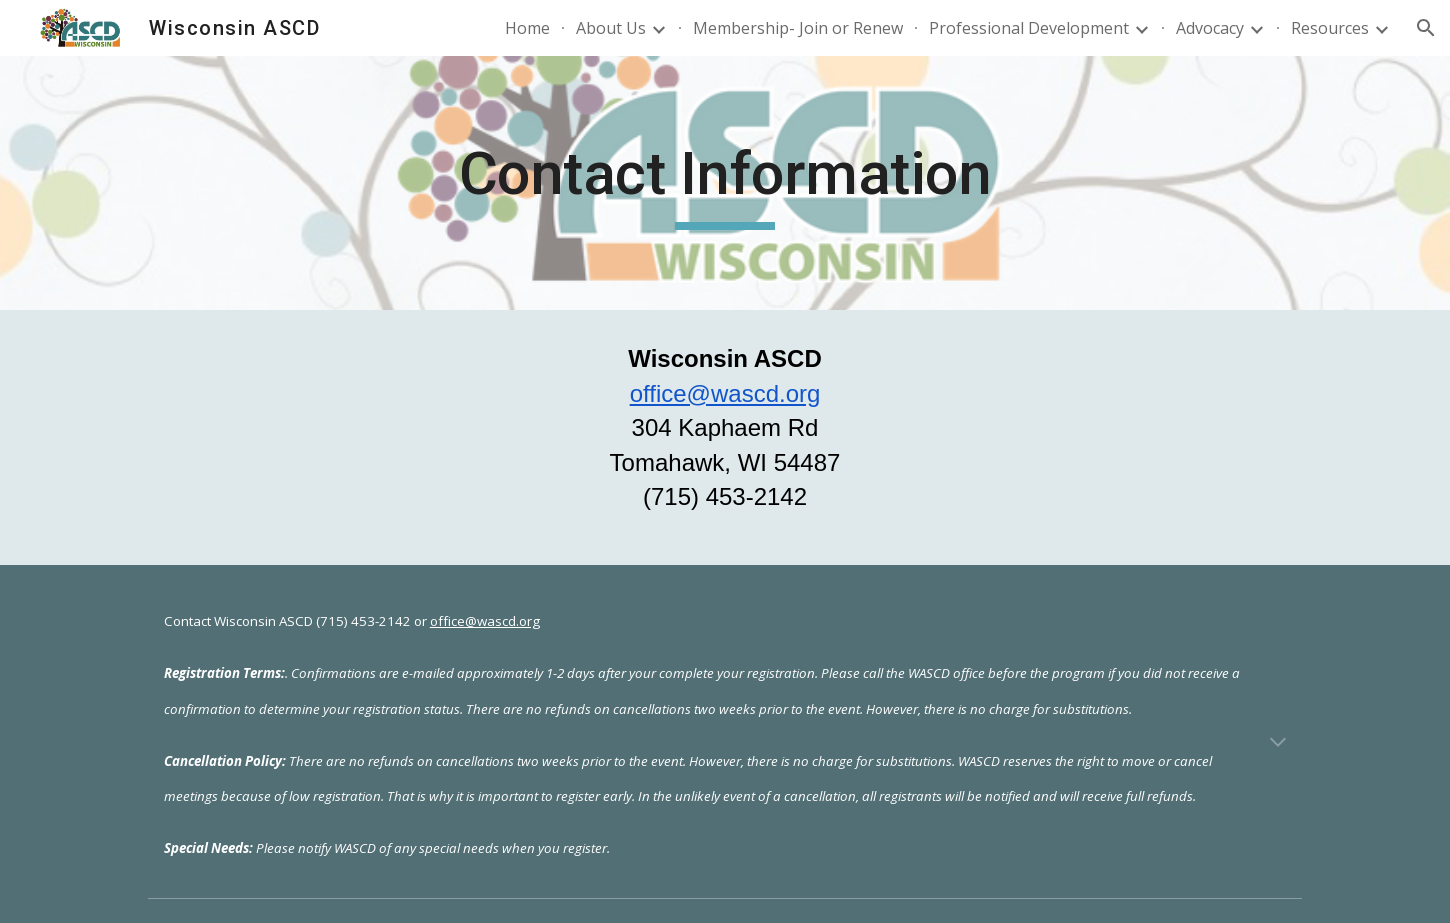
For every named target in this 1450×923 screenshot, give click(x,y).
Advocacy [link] (1210, 28)
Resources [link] (1330, 28)
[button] (1426, 28)
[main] (725, 183)
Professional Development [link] (1029, 28)
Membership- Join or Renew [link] (798, 28)
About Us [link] (611, 28)
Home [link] (527, 28)
